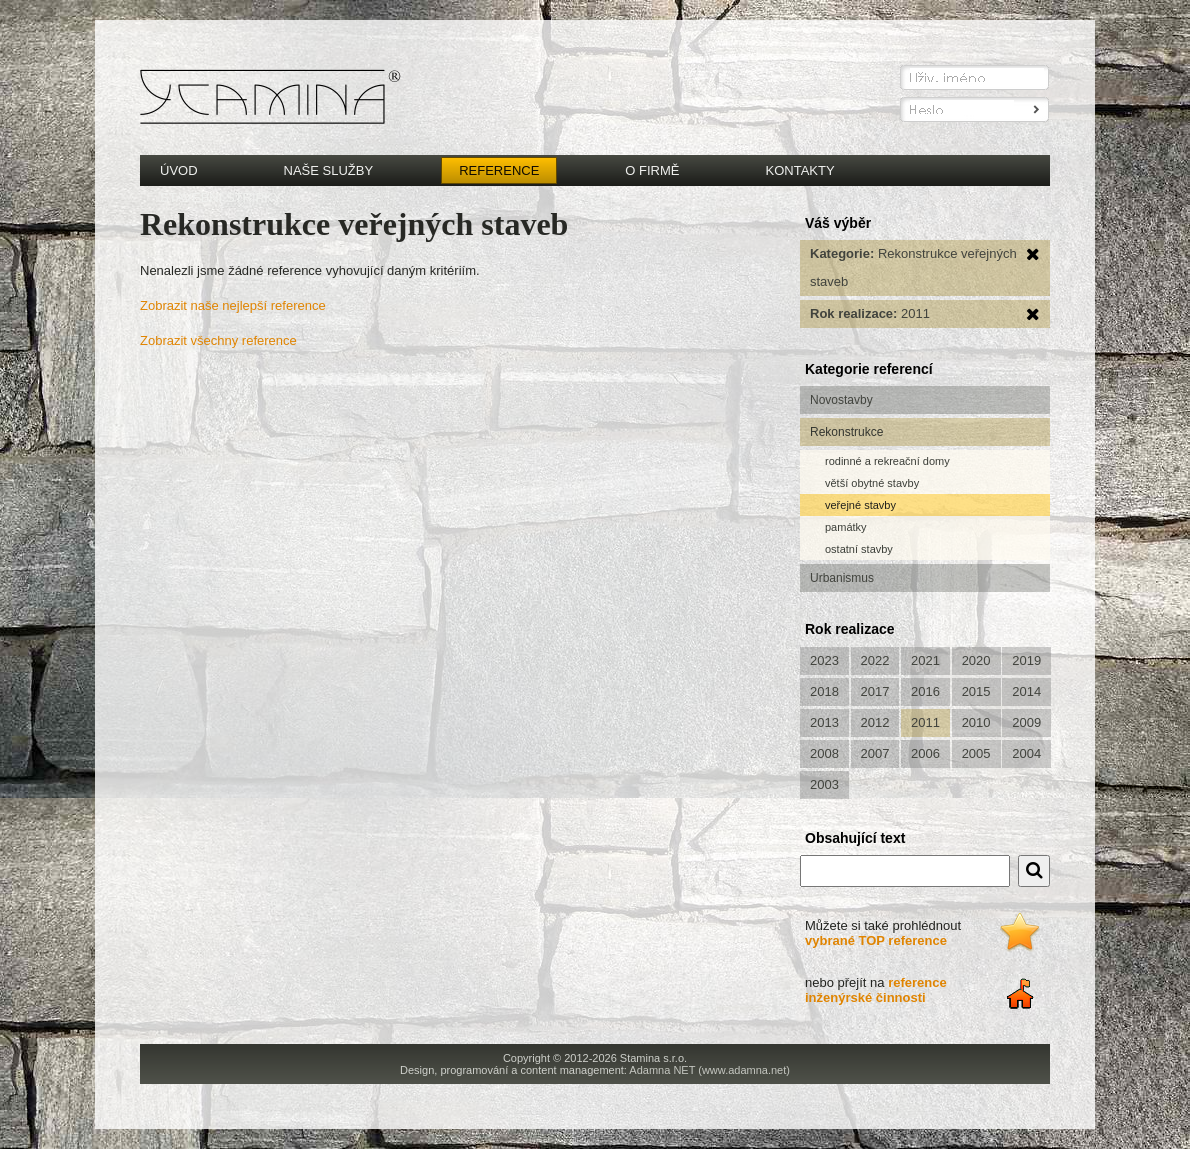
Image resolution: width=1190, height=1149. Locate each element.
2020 (976, 660)
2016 (925, 691)
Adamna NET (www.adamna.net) (709, 1070)
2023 (824, 660)
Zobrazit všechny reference (218, 340)
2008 (824, 753)
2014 (1026, 691)
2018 (824, 691)
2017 (875, 691)
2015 (976, 691)
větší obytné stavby (872, 483)
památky (846, 527)
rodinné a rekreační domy (887, 461)
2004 (1026, 753)
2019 (1026, 660)
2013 (824, 722)
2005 (976, 753)
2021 (925, 660)
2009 (1026, 722)
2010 (976, 722)
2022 (875, 660)
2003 (824, 784)
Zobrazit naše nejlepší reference (233, 305)
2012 (875, 722)
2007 (875, 753)
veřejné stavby (860, 505)
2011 (925, 722)
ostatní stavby (859, 549)
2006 (925, 753)
